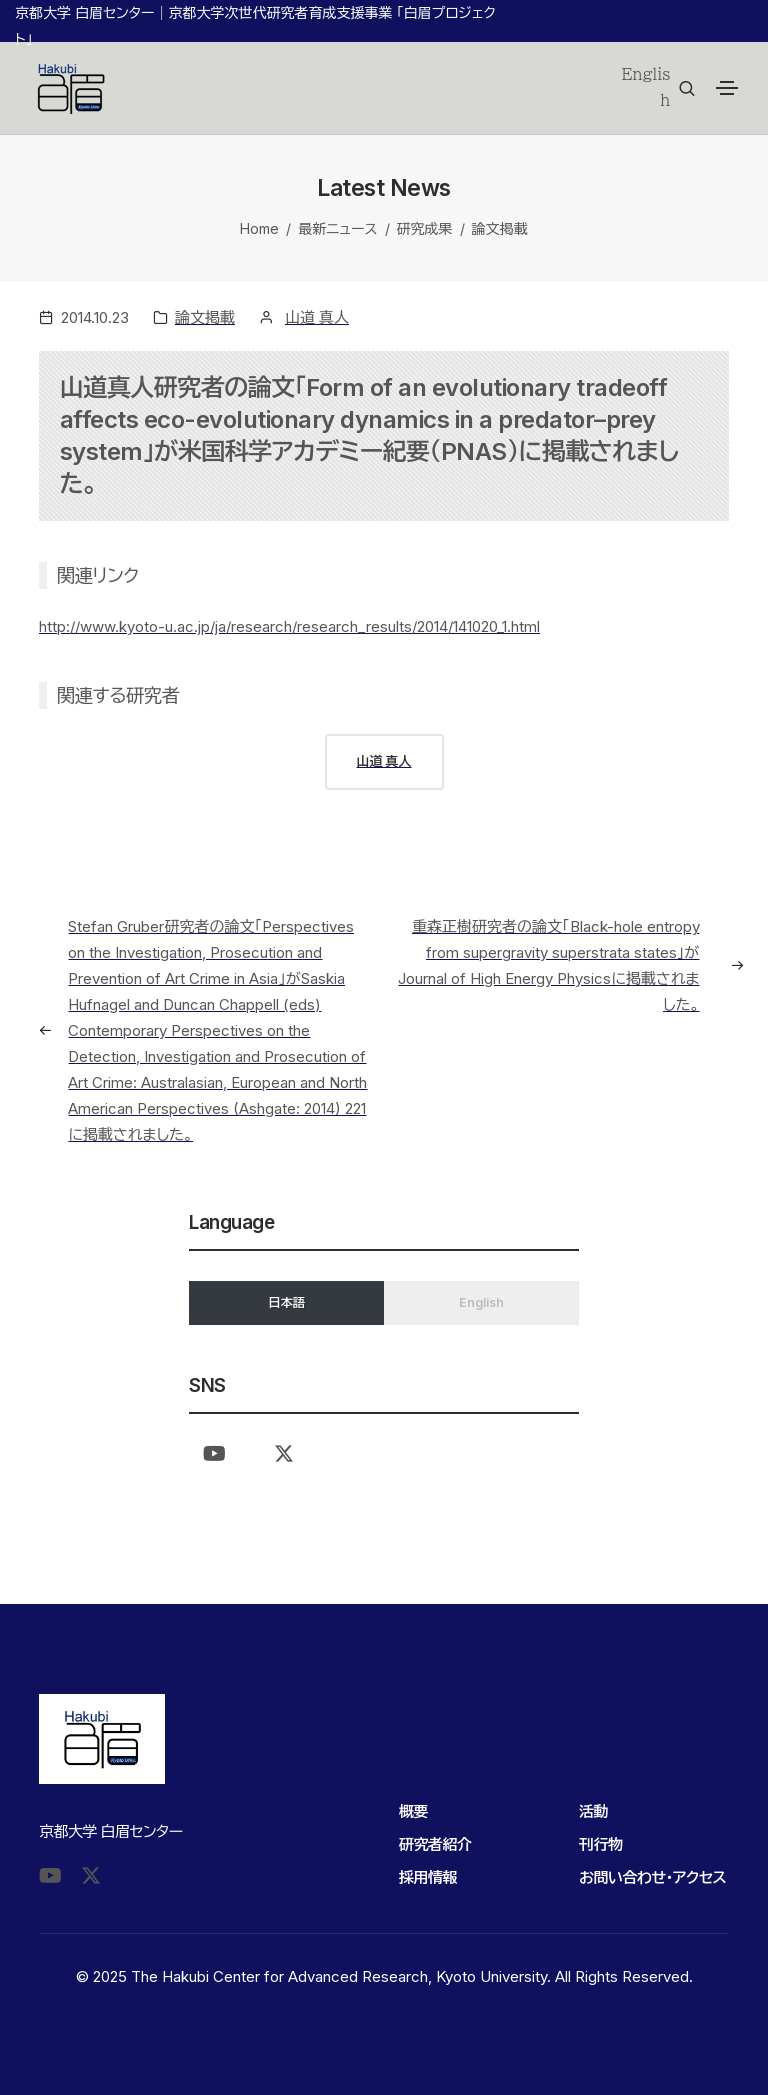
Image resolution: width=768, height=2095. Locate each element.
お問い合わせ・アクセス (652, 1877)
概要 (413, 1811)
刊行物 (601, 1844)
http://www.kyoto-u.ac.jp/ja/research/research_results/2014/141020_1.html (289, 626)
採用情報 (428, 1877)
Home (259, 228)
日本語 (286, 1302)
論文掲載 (500, 228)
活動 (593, 1811)
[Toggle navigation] (727, 88)
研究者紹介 (435, 1844)
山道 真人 (317, 317)
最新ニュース (337, 228)
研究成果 (425, 228)
